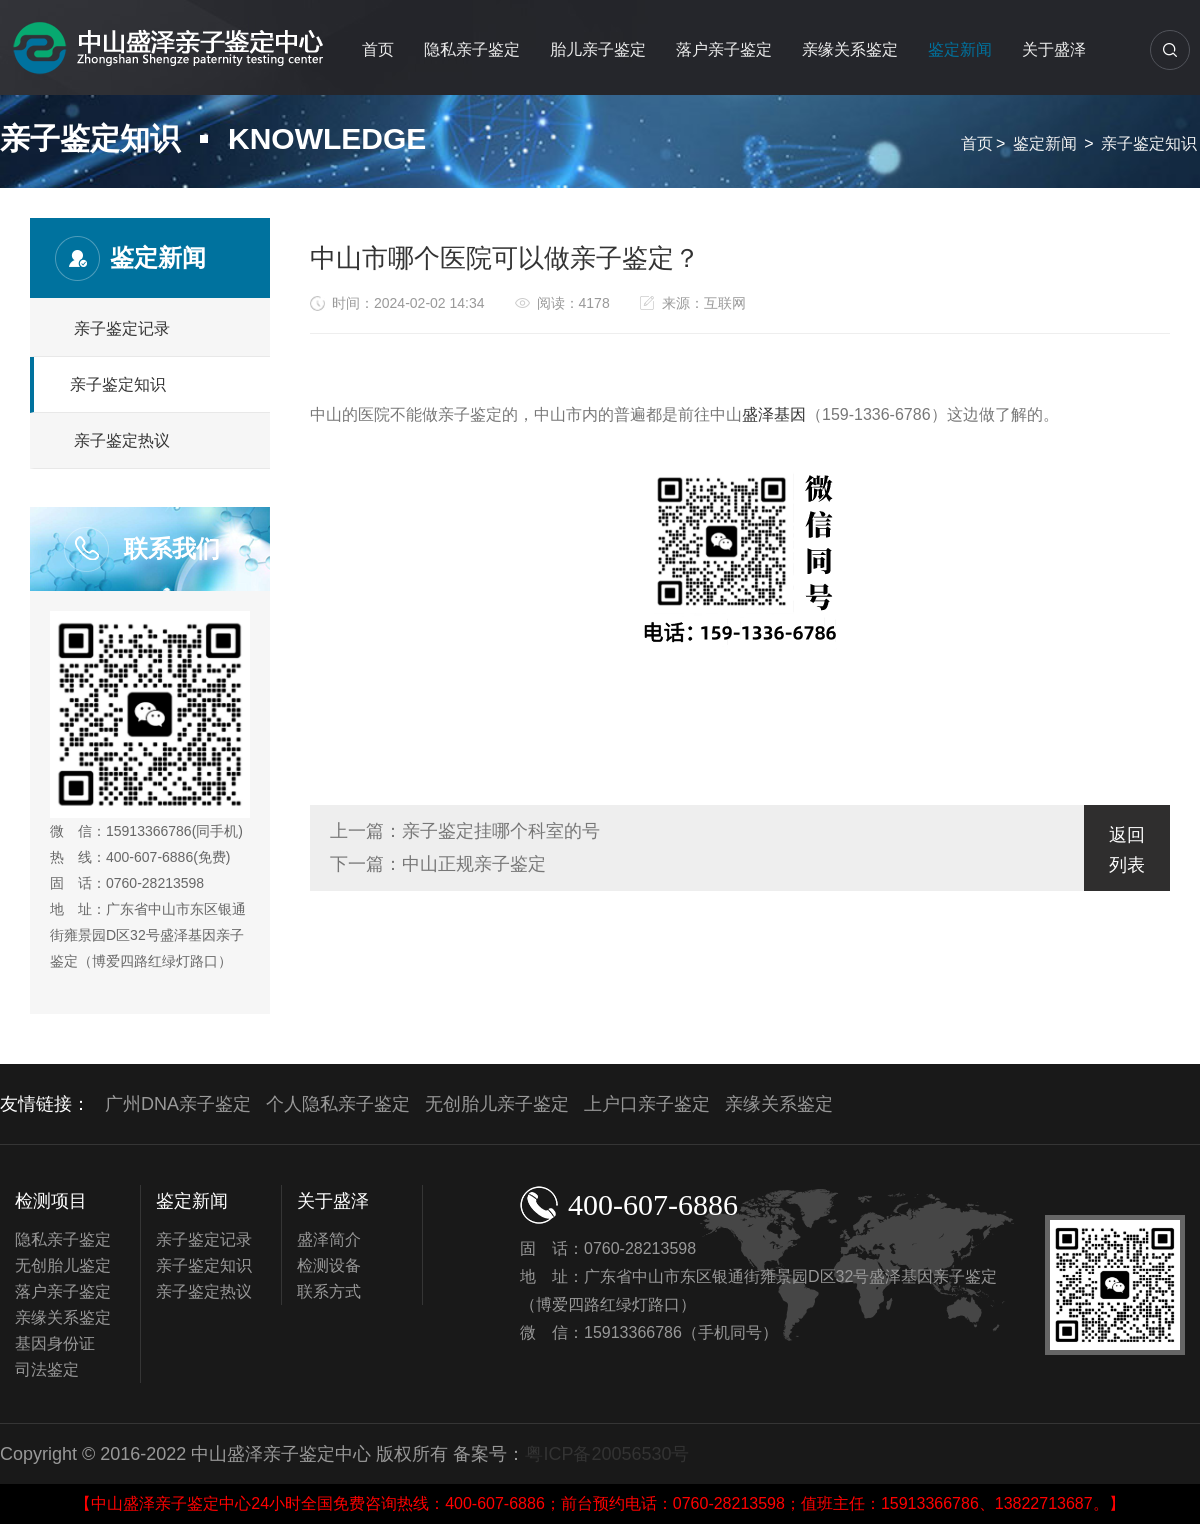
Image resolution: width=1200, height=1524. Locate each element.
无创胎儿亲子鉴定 (497, 1104)
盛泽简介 (329, 1239)
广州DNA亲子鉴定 (178, 1104)
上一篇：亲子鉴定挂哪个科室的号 (465, 831)
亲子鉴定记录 (122, 328)
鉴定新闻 (960, 49)
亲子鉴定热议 (122, 440)
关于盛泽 (1054, 49)
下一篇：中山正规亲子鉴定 (438, 864)
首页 (378, 49)
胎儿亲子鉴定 (598, 49)
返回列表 (1127, 850)
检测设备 (329, 1265)
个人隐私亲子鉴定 (338, 1104)
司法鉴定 (47, 1369)
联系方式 (329, 1291)
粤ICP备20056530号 (607, 1454)
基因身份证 (55, 1343)
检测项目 (51, 1201)
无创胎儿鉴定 (63, 1265)
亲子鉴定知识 (1149, 143)
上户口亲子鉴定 (647, 1104)
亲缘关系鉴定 (850, 49)
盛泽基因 (774, 414)
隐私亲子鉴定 (472, 49)
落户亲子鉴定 (724, 49)
